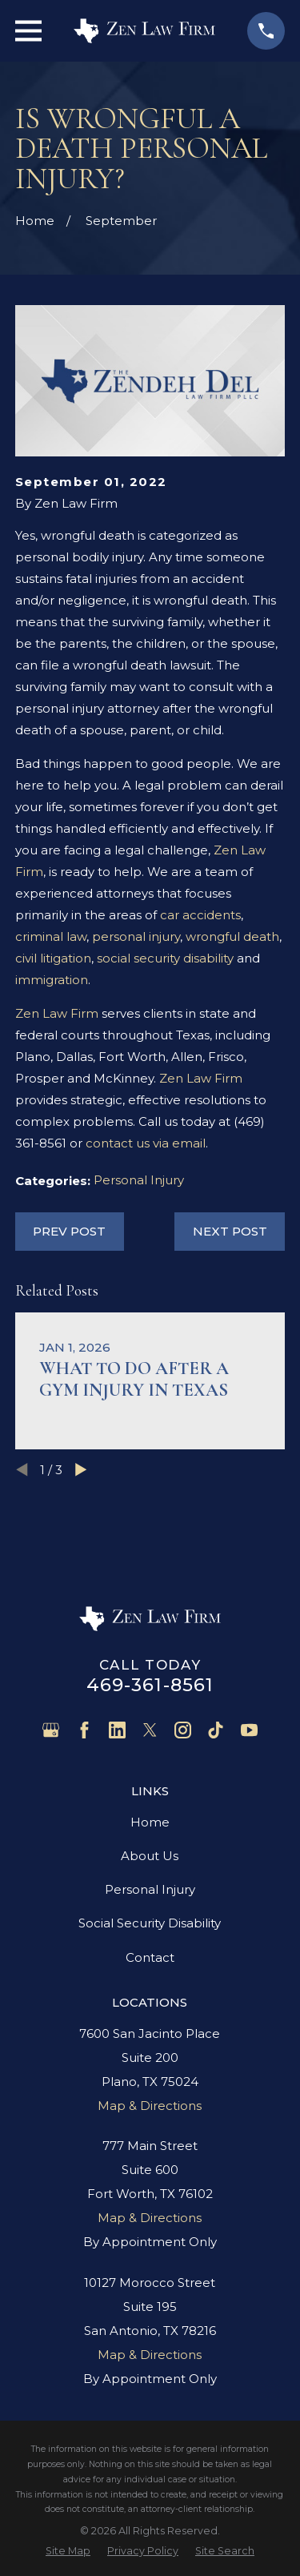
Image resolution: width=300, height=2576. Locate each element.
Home (150, 1822)
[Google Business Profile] (50, 1730)
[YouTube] (249, 1730)
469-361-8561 (150, 1685)
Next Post (230, 1231)
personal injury (136, 936)
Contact (150, 1957)
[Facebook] (84, 1730)
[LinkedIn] (117, 1730)
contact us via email (146, 1143)
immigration (51, 979)
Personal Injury (139, 1180)
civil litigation (53, 958)
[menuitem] (68, 2551)
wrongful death (232, 936)
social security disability (165, 958)
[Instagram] (182, 1730)
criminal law (50, 936)
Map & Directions (150, 2105)
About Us (149, 1855)
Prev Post (69, 1231)
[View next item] (81, 1470)
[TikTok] (215, 1730)
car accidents (200, 914)
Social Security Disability (149, 1923)
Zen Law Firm (56, 1013)
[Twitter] (150, 1730)
